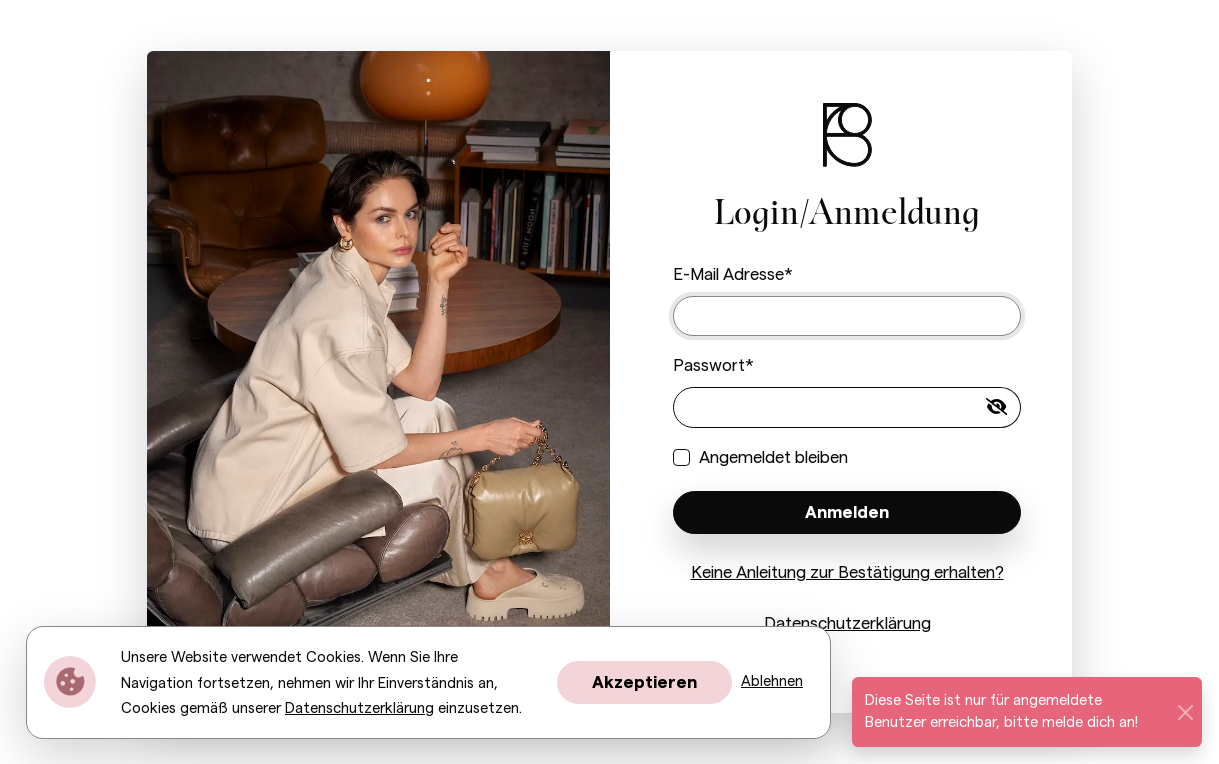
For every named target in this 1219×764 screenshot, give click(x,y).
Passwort (709, 365)
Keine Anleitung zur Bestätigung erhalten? (847, 572)
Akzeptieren (644, 682)
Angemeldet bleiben (773, 457)
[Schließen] (1185, 712)
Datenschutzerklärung (847, 623)
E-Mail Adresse (728, 274)
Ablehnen (772, 681)
